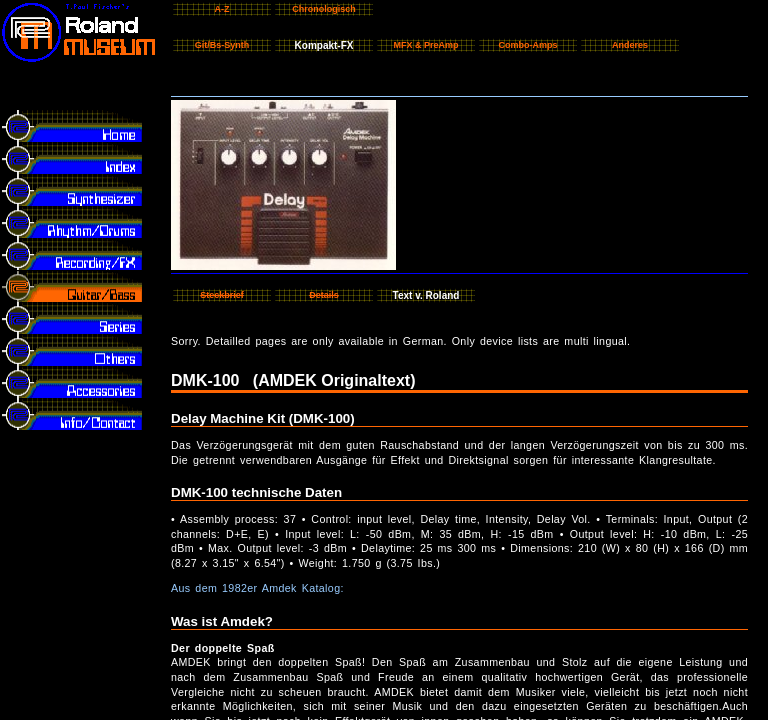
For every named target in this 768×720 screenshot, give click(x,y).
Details (324, 295)
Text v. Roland (426, 295)
